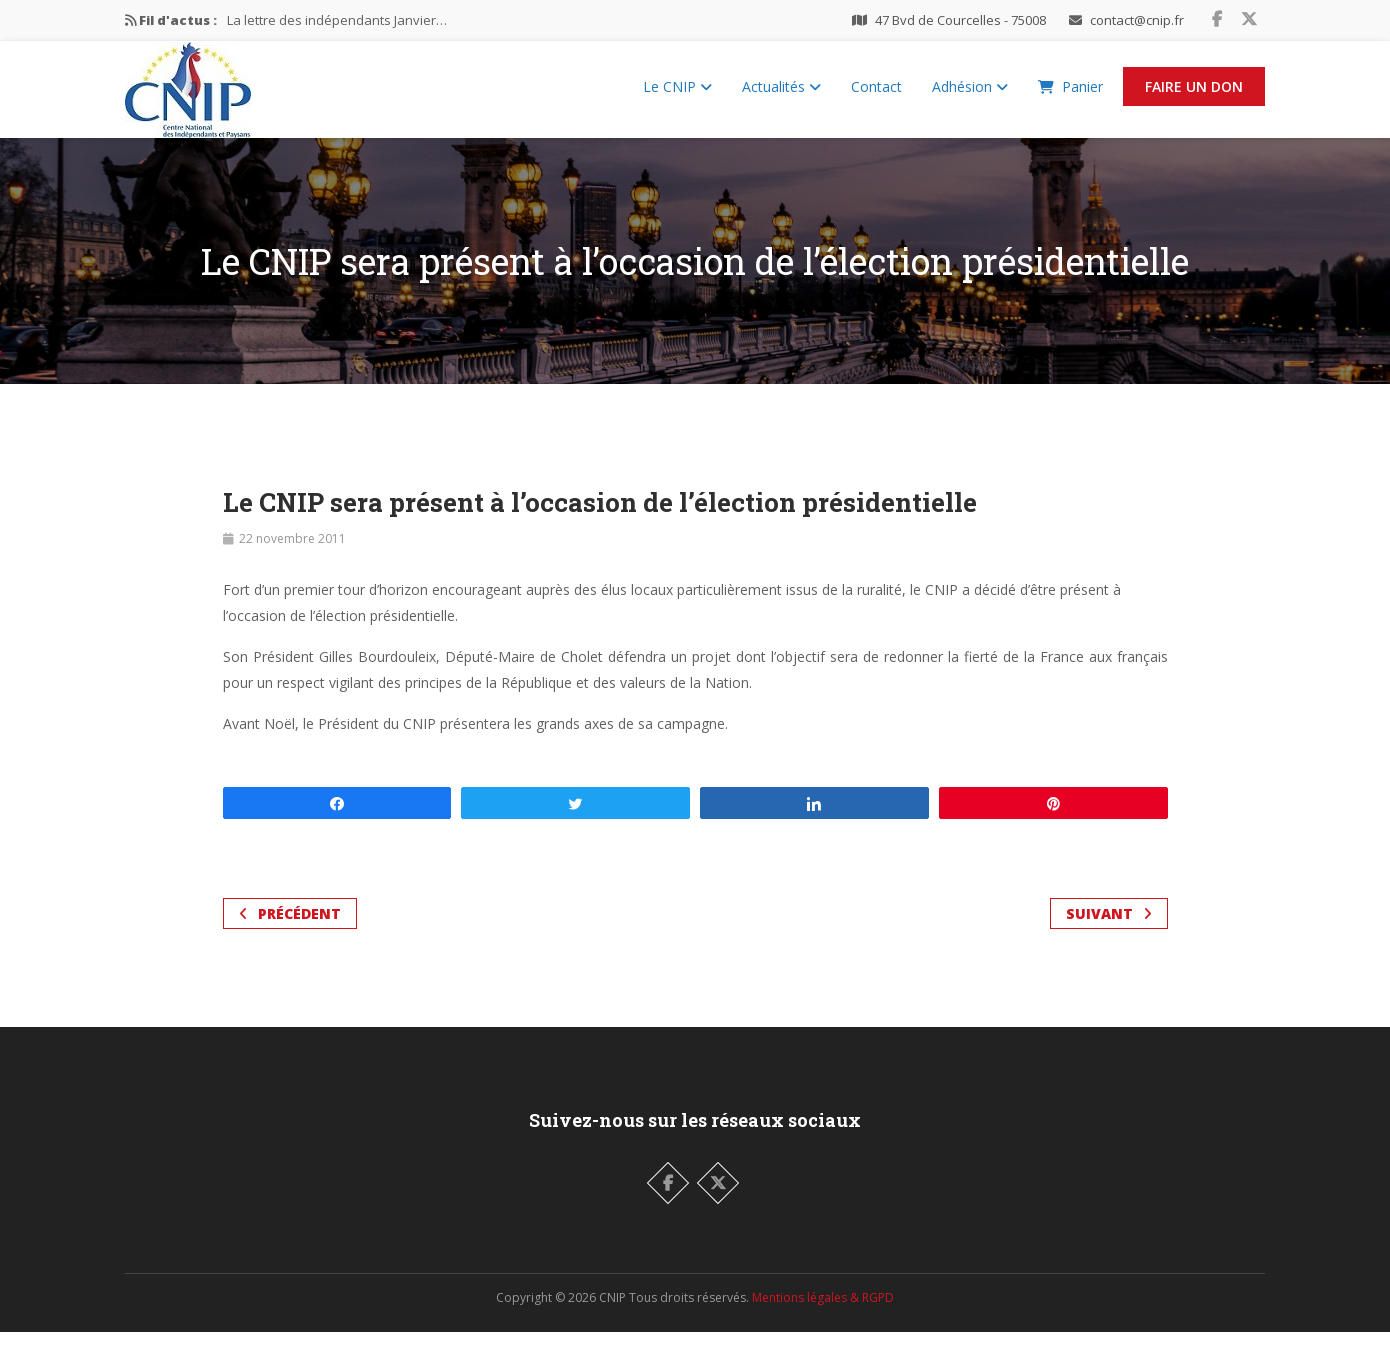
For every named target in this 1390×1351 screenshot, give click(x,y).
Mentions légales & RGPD (823, 1316)
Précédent (290, 932)
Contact (876, 95)
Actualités (781, 95)
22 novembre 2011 (292, 557)
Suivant (1109, 932)
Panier (1070, 95)
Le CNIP (677, 95)
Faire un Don (1194, 95)
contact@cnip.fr (1137, 20)
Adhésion (970, 95)
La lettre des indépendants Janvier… (337, 20)
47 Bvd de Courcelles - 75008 (960, 20)
